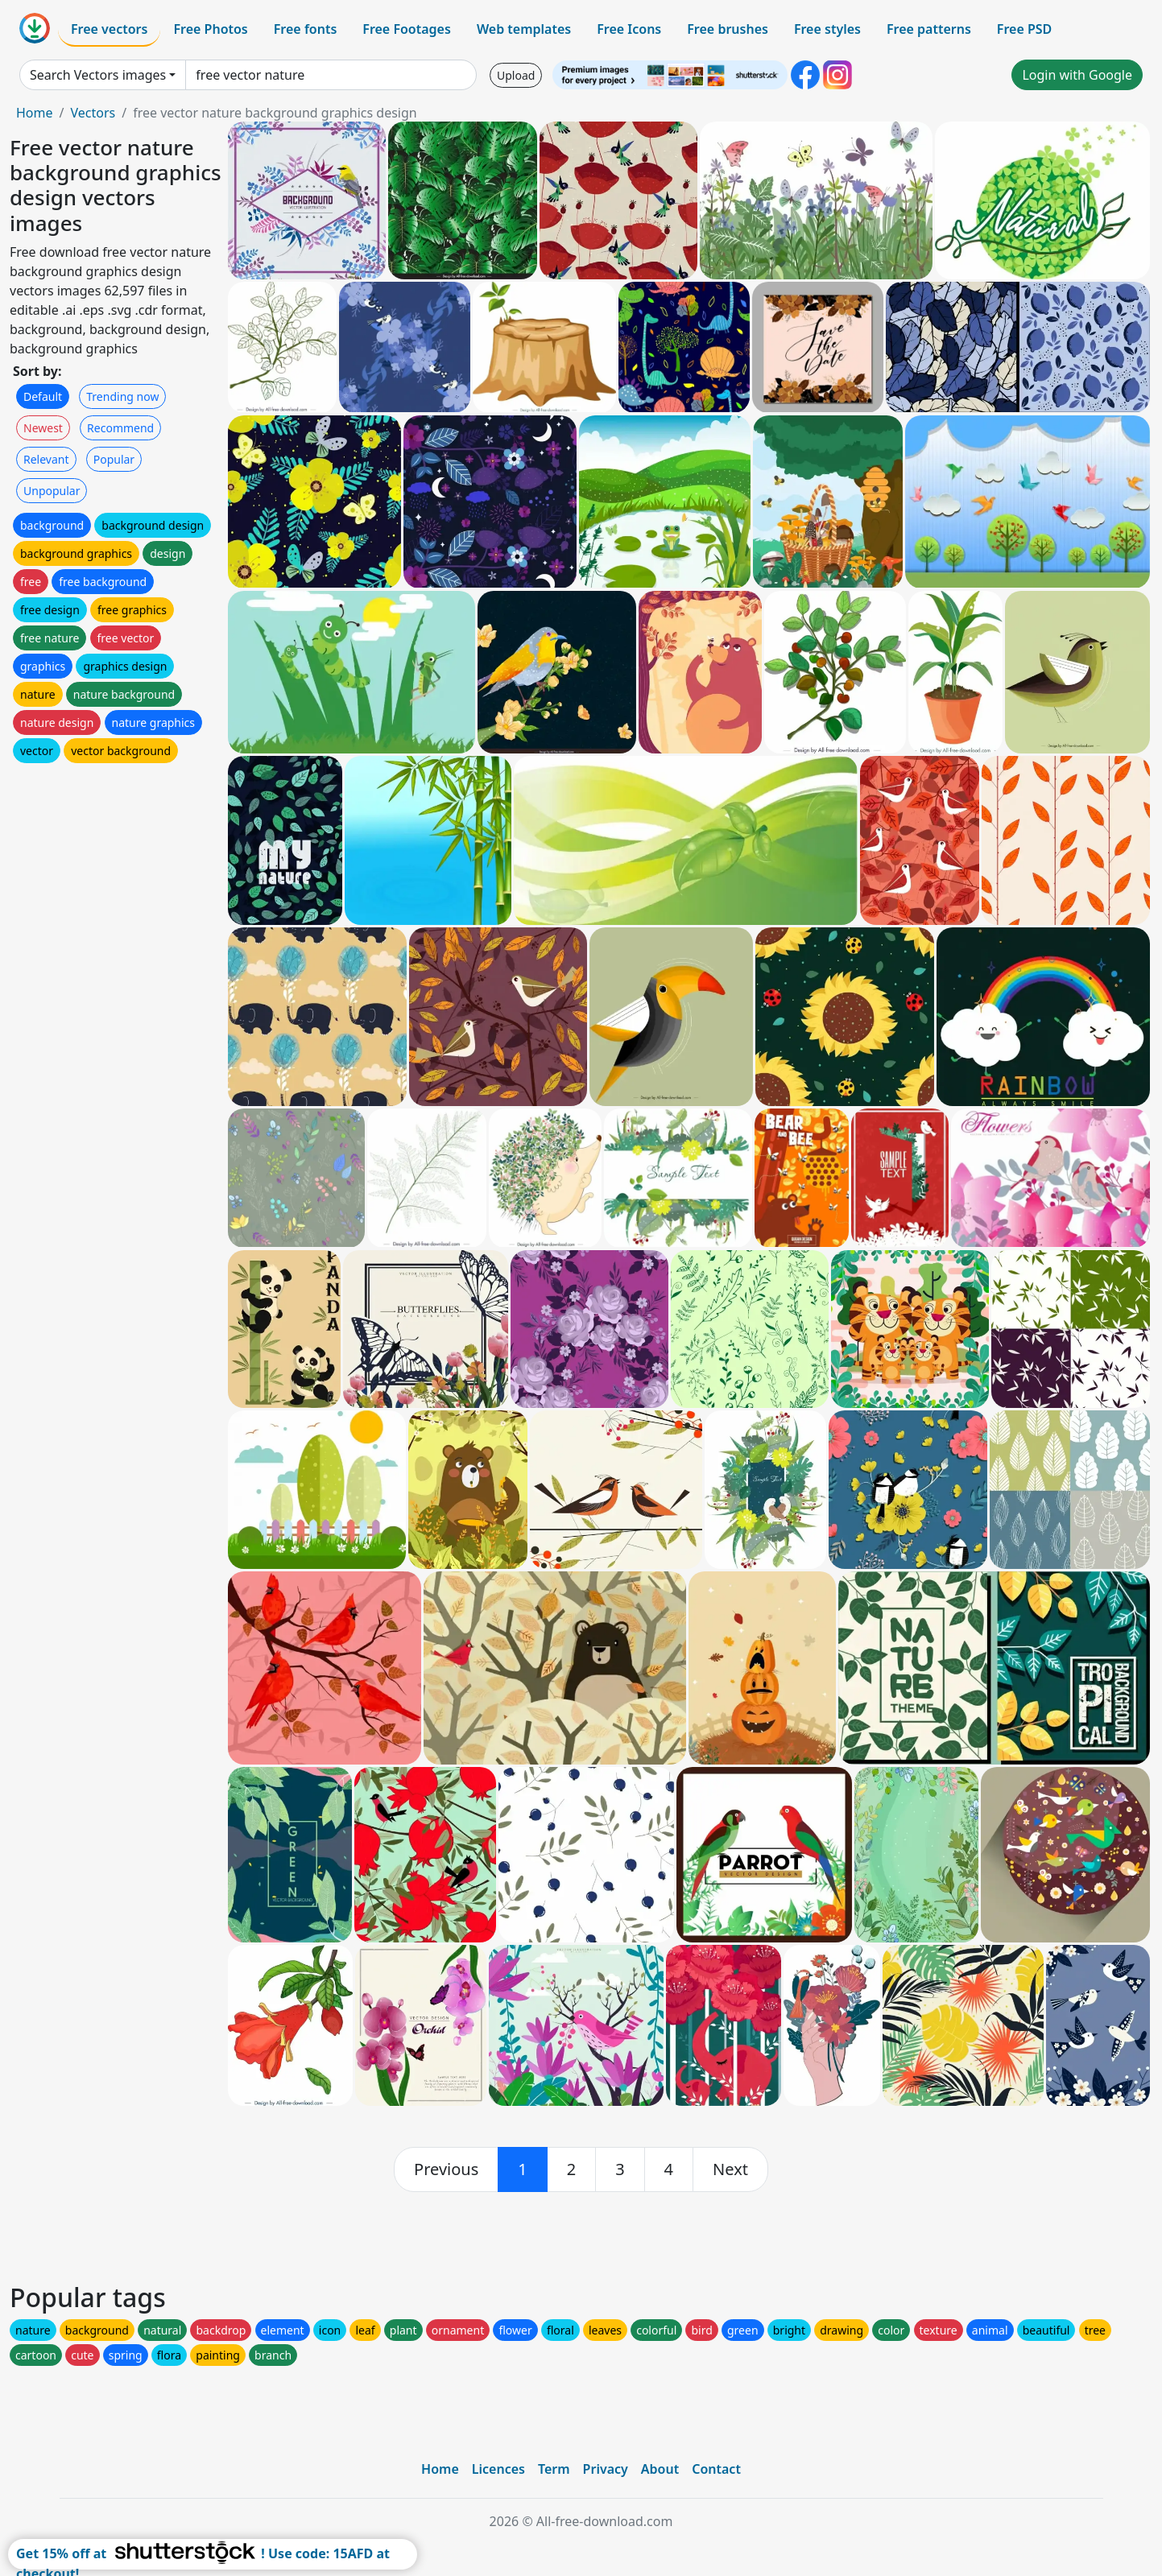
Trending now (122, 396)
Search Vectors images (98, 75)
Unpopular (51, 490)
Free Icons (629, 29)
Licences (498, 2469)
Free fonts (305, 29)
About (660, 2469)
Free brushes (727, 29)
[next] (730, 2169)
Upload (516, 75)
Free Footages (406, 29)
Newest (43, 428)
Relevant (46, 459)
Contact (716, 2469)
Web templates (524, 29)
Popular (113, 459)
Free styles (827, 29)
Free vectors (109, 29)
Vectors (92, 113)
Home (34, 113)
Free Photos (210, 29)
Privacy (605, 2469)
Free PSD (1024, 29)
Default (42, 396)
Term (554, 2469)
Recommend (120, 428)
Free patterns (929, 29)
